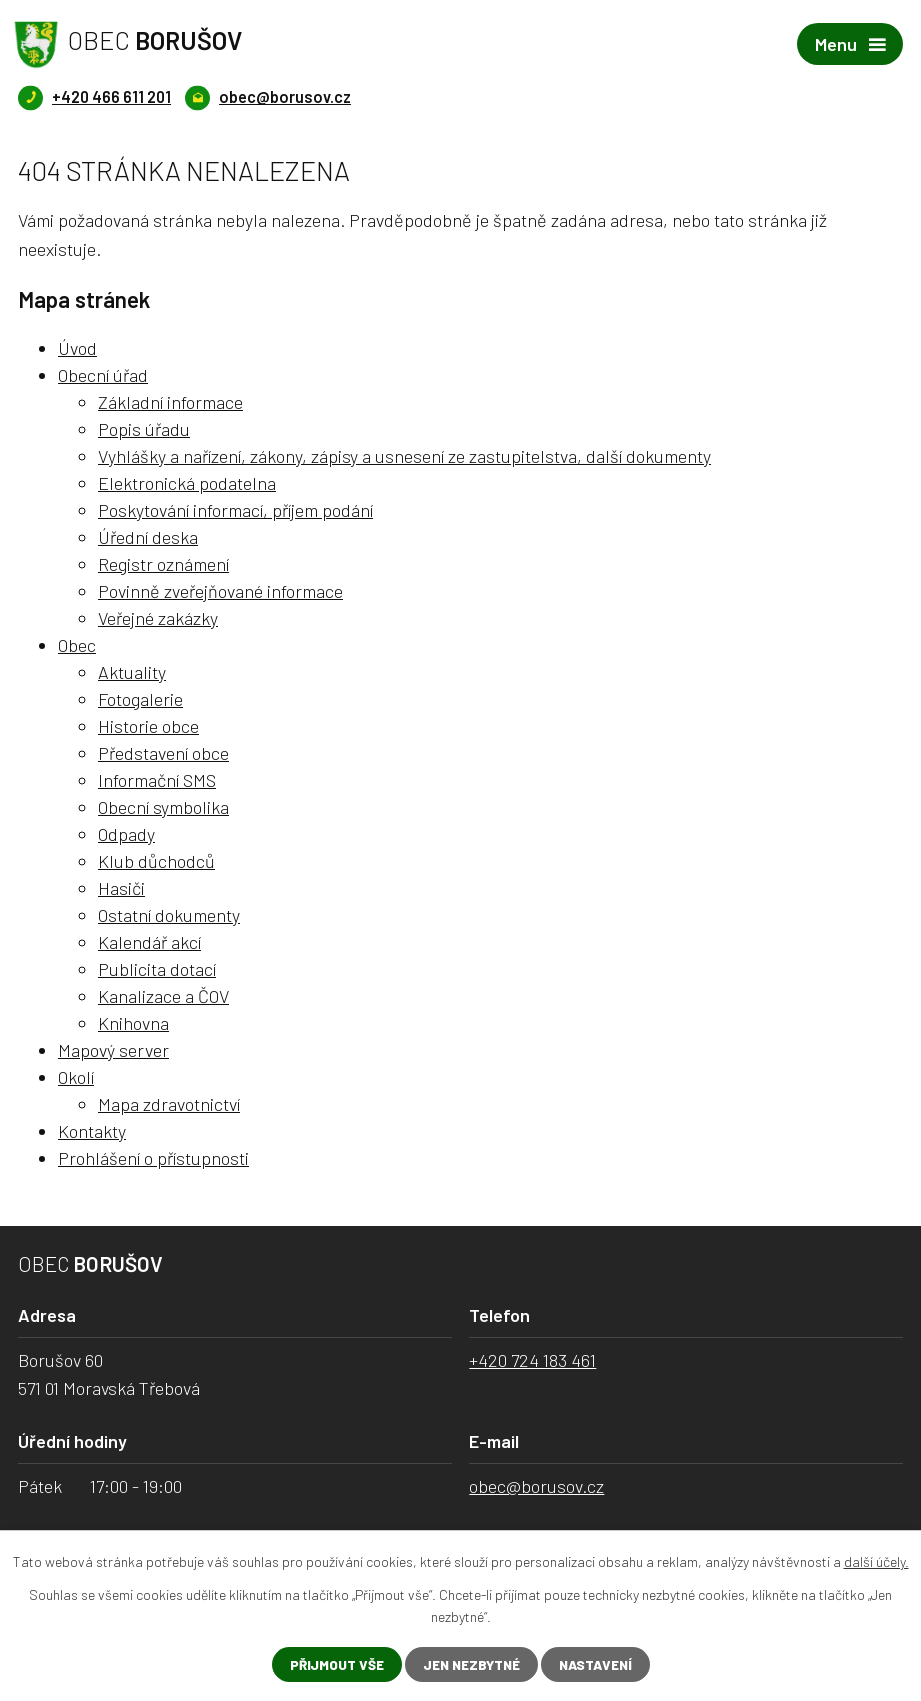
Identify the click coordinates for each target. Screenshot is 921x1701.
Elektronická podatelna (187, 484)
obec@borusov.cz (536, 1487)
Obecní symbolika (163, 808)
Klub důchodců (156, 862)
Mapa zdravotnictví (169, 1105)
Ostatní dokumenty (169, 916)
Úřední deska (148, 538)
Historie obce (148, 727)
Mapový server (113, 1051)
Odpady (126, 835)
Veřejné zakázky (158, 619)
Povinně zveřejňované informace (220, 592)
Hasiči (121, 889)
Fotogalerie (140, 700)
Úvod (77, 349)
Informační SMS (157, 781)
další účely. (876, 1560)
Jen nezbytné (469, 1664)
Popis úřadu (144, 430)
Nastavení (600, 1664)
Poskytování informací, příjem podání (235, 511)
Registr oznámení (163, 565)
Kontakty (92, 1132)
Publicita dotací (157, 970)
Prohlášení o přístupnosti (153, 1159)
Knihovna (133, 1024)
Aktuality (132, 673)
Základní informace (170, 403)
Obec (77, 646)
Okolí (76, 1078)
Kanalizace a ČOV (163, 997)
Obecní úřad (103, 376)
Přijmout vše (329, 1664)
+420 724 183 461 (532, 1361)
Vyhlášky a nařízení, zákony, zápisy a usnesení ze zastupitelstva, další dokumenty (404, 457)
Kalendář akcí (149, 943)
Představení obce (163, 754)
